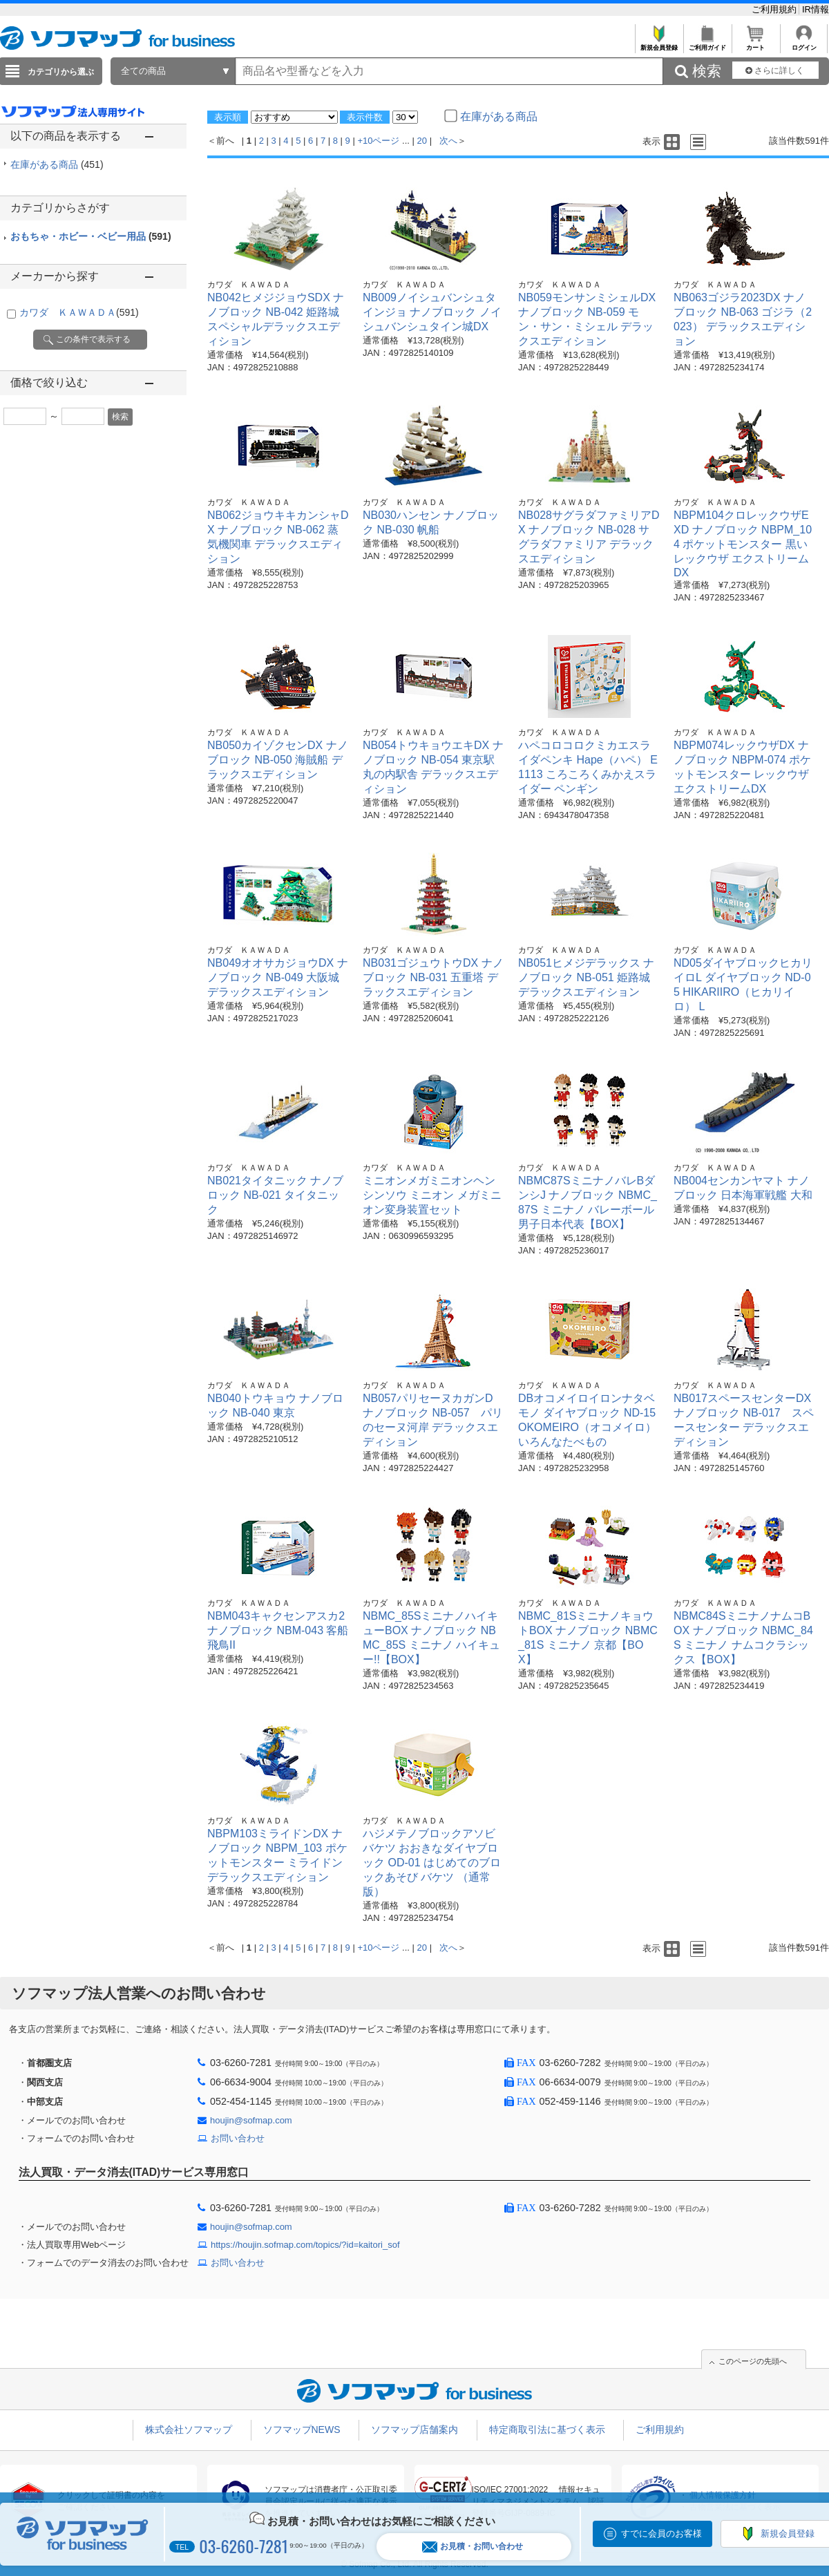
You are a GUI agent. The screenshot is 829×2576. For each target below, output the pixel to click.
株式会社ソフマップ (188, 2429)
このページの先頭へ (752, 2361)
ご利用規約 (775, 9)
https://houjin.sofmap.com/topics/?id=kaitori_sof (305, 2244)
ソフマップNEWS (302, 2429)
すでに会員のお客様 (661, 2533)
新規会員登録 (658, 44)
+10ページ (378, 140)
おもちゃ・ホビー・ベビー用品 (90, 236)
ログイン (803, 44)
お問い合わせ (238, 2138)
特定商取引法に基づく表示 (547, 2429)
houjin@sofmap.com (251, 2120)
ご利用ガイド (707, 44)
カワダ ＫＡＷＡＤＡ (79, 312)
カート (755, 44)
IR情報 (815, 9)
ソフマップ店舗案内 (414, 2429)
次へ (448, 140)
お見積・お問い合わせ (472, 2546)
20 (422, 140)
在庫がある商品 (57, 164)
